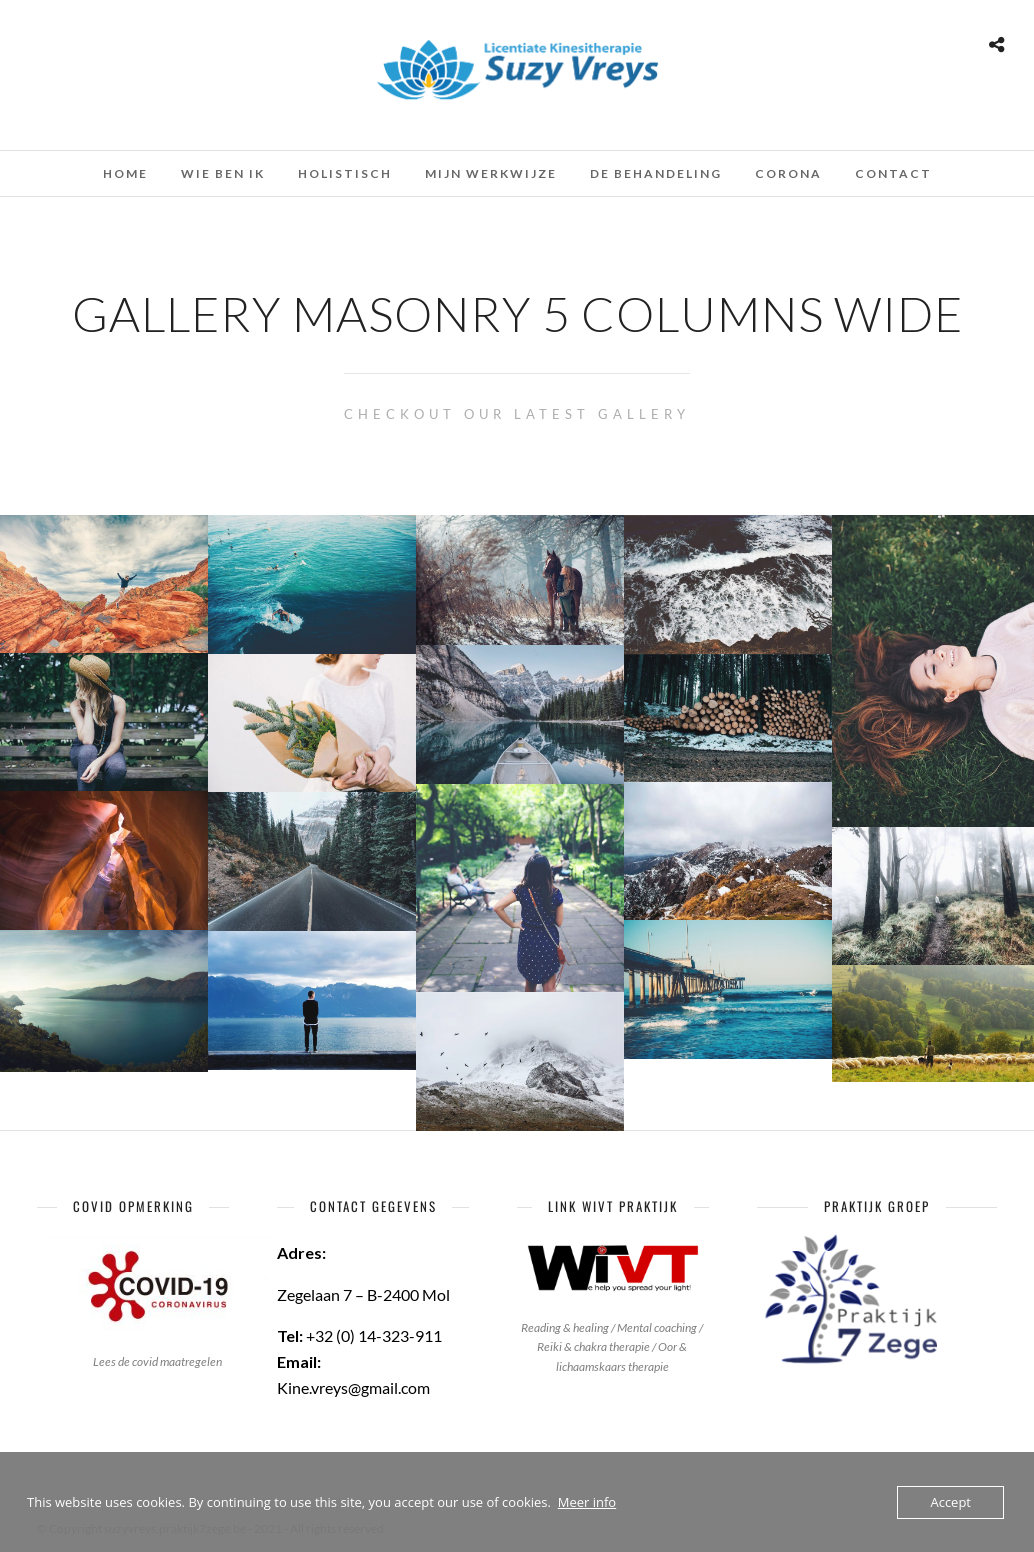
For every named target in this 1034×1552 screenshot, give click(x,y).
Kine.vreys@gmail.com (353, 1387)
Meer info (587, 1502)
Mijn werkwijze (491, 173)
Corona (788, 173)
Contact (893, 173)
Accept (950, 1502)
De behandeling (656, 173)
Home (125, 173)
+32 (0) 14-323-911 (374, 1335)
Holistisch (345, 173)
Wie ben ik (223, 173)
